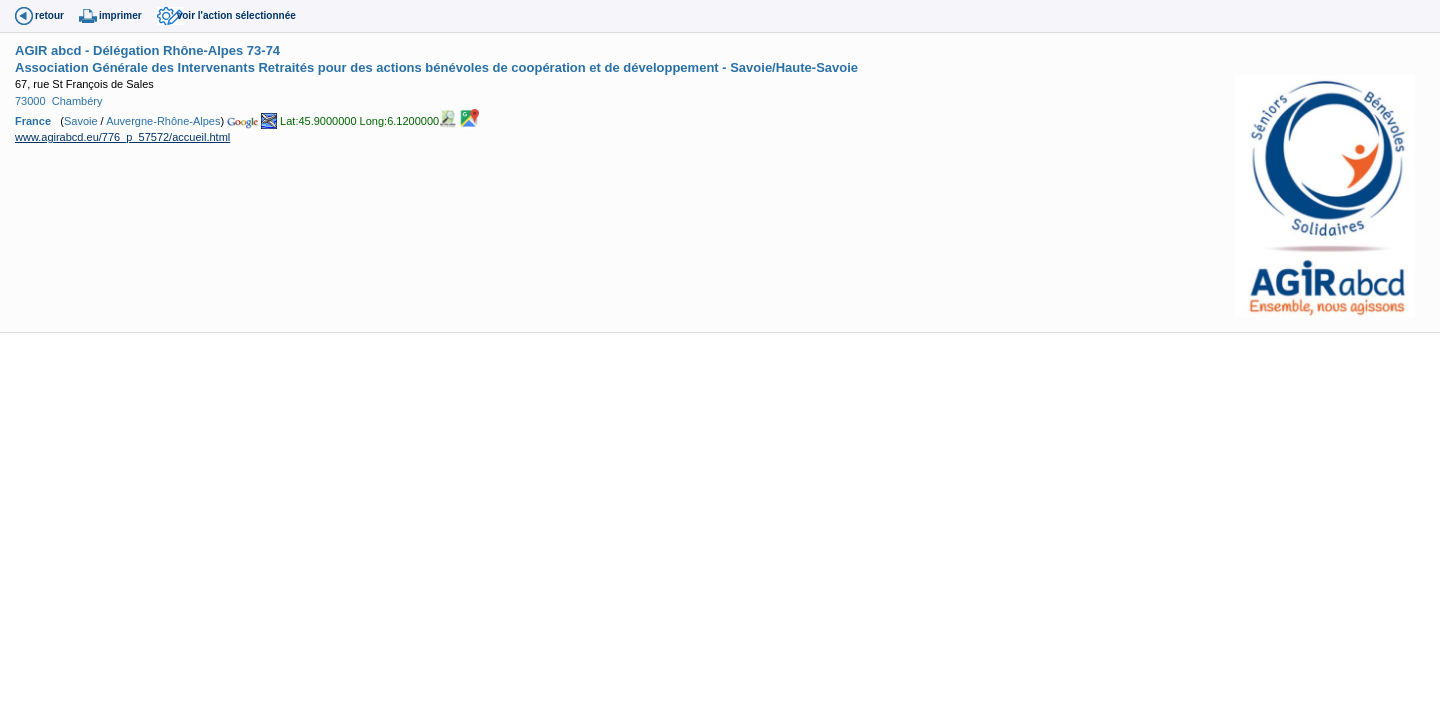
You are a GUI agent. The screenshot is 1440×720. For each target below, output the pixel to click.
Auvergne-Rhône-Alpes (163, 121)
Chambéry (77, 101)
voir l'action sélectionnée (236, 15)
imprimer (120, 15)
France (33, 121)
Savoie (81, 121)
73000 (30, 101)
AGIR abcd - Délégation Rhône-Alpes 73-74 (147, 50)
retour (49, 15)
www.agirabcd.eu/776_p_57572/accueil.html (122, 137)
